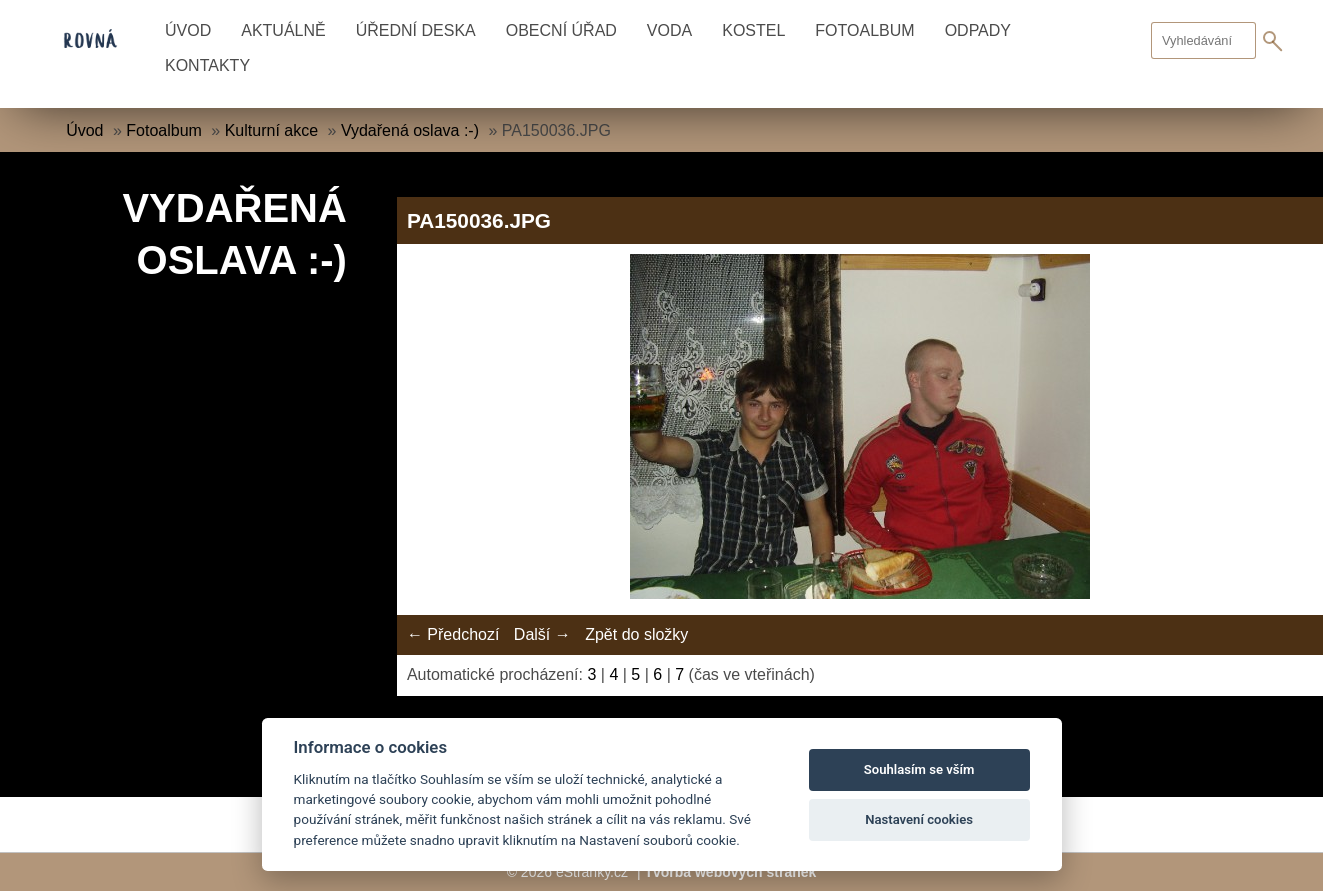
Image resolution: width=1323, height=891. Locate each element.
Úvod (188, 30)
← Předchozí (453, 634)
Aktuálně (283, 30)
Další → (542, 634)
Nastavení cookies (919, 819)
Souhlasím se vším (919, 769)
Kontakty (207, 65)
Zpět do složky (636, 634)
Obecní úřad (561, 30)
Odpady (978, 30)
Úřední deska (416, 30)
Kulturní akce (271, 130)
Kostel (753, 30)
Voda (669, 30)
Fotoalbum (864, 30)
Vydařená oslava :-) (410, 130)
